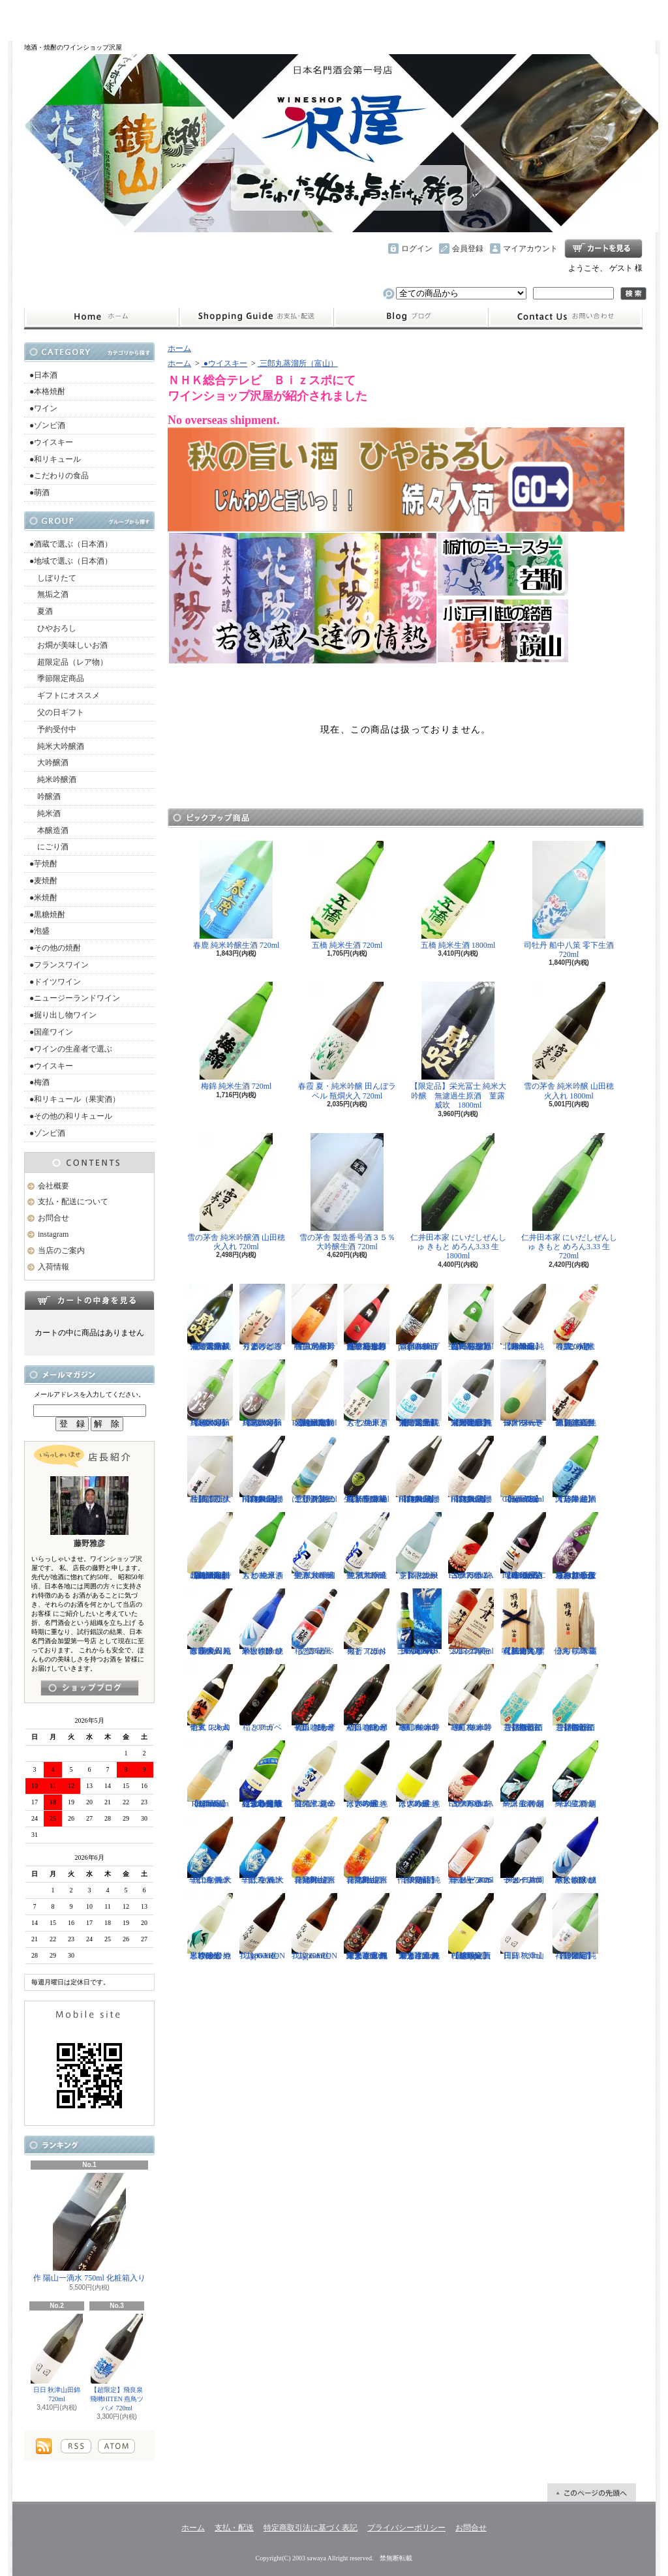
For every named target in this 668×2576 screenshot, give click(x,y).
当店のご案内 (61, 1250)
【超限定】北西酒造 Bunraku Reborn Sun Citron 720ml (523, 1470)
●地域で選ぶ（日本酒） (70, 561)
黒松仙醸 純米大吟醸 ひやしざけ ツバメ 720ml (262, 1622)
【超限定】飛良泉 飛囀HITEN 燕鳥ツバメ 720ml (117, 2363)
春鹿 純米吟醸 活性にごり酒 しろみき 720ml (576, 1318)
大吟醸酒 (48, 762)
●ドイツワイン (55, 981)
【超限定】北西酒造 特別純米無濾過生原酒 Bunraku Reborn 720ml (314, 1393)
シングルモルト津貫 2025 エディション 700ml (471, 1622)
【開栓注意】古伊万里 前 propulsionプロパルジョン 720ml (419, 1318)
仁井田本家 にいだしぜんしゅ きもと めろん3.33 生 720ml (569, 1197)
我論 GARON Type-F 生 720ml (314, 1927)
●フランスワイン (59, 964)
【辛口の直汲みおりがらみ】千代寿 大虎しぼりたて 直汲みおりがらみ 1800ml (575, 1546)
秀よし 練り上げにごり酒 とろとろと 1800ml (262, 1318)
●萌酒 (39, 492)
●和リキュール (55, 459)
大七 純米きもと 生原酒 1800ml (262, 1546)
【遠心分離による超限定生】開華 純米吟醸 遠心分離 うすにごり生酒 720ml (262, 1774)
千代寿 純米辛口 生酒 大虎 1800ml (210, 1851)
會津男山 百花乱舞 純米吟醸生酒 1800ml (314, 1851)
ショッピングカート (603, 248)
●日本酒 (43, 375)
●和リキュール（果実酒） (74, 1099)
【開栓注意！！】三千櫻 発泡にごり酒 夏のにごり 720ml (314, 1470)
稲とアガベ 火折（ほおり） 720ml (366, 1622)
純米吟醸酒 (52, 779)
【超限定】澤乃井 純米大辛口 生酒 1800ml (575, 1470)
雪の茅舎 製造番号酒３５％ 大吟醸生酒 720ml (347, 1192)
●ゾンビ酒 (47, 425)
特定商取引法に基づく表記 (310, 2527)
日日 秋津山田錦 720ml (57, 2358)
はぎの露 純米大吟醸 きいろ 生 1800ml (366, 1774)
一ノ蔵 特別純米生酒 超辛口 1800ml (523, 1774)
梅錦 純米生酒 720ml (236, 1036)
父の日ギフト (56, 712)
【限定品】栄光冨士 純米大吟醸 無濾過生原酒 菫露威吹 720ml (210, 1318)
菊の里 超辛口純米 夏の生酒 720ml (314, 1774)
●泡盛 (39, 930)
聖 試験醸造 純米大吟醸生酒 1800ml (314, 1546)
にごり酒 (48, 846)
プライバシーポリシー (406, 2527)
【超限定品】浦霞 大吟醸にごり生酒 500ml (210, 1470)
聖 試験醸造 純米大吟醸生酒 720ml (366, 1546)
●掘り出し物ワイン (63, 1015)
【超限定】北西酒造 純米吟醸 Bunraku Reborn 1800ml (523, 1318)
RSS (76, 2446)
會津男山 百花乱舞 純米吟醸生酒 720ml (366, 1851)
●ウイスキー (51, 442)
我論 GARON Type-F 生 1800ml (262, 1927)
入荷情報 (53, 1266)
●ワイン (43, 408)
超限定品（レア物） (68, 662)
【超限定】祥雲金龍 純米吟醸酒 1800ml (575, 1927)
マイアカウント (530, 248)
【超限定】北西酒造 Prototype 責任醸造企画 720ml (471, 1927)
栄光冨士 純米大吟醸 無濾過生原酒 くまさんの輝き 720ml (419, 1927)
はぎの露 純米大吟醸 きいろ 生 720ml (419, 1774)
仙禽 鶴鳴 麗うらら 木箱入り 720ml (575, 1622)
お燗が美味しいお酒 (68, 645)
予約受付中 (52, 729)
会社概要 (53, 1185)
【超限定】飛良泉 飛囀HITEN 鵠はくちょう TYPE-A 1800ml (262, 1470)
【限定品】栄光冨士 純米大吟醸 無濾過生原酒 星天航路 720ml (419, 1393)
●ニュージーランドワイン (74, 998)
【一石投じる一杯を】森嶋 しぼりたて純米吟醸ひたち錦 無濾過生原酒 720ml (366, 1318)
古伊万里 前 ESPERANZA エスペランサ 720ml (471, 1546)
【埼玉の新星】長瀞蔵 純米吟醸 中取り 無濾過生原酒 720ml (366, 1470)
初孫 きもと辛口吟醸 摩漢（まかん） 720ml (314, 1698)
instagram (411, 317)
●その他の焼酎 (55, 947)
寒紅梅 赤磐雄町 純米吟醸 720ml (471, 1698)
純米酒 (45, 813)
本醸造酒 (48, 830)
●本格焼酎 (47, 391)
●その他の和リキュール (70, 1116)
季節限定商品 (56, 678)
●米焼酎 (43, 897)
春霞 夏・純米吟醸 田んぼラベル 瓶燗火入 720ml (347, 1041)
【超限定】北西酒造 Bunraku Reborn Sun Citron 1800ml (210, 1774)
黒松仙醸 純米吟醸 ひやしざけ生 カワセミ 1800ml (210, 1927)
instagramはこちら (89, 1688)
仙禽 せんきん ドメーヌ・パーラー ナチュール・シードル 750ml (523, 1393)
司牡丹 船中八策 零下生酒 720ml (569, 900)
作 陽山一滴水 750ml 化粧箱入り (89, 2227)
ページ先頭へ (591, 2492)
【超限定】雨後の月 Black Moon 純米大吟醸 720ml (262, 1393)
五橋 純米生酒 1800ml (458, 895)
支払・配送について (256, 317)
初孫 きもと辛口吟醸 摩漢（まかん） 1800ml (366, 1698)
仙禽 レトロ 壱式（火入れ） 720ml (210, 1698)
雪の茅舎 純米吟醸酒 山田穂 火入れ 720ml (236, 1192)
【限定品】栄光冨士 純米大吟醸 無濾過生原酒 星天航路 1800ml (471, 1393)
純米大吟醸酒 (56, 746)
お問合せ (566, 317)
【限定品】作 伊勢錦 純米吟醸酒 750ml (419, 1851)
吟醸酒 (45, 796)
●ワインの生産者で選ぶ (70, 1048)
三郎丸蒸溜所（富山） (298, 363)
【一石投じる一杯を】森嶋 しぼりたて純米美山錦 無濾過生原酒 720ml (471, 1318)
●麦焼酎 (43, 880)
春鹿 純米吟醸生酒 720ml (236, 895)
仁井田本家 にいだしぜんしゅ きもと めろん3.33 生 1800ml (458, 1197)
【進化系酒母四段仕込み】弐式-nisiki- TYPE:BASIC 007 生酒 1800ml (523, 1546)
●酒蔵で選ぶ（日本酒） (70, 544)
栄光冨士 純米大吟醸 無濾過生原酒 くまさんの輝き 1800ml (366, 1927)
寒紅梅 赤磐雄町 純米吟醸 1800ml (419, 1698)
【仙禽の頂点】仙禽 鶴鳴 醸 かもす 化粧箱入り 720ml (523, 1622)
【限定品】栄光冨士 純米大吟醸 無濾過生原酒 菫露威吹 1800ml (458, 1046)
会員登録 (467, 248)
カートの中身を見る (89, 1300)
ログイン (417, 248)
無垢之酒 (48, 594)
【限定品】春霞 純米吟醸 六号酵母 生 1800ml (314, 1318)
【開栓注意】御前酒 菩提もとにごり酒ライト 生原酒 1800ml (575, 1698)
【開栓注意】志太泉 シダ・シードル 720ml (419, 1546)
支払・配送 (234, 2527)
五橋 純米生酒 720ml (347, 895)
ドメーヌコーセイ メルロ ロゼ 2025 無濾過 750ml (471, 1851)
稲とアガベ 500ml (262, 1698)
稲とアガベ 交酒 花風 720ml (314, 1622)
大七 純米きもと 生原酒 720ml (366, 1393)
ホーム (101, 317)
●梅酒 (39, 1082)
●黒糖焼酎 (47, 914)
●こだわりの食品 (59, 475)
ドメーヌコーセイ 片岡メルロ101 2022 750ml (523, 1851)
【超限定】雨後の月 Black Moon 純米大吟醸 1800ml (210, 1393)
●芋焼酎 (43, 863)
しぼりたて (52, 578)
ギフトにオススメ (64, 695)
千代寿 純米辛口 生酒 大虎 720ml (262, 1851)
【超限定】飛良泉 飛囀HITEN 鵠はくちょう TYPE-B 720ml (471, 1470)
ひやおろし (52, 628)
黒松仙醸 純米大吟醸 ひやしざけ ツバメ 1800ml (575, 1851)
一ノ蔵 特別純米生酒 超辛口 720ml (575, 1774)
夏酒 (41, 611)
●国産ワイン (51, 1032)
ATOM (116, 2446)
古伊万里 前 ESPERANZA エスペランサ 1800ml (471, 1774)
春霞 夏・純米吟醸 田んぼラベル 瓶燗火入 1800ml (210, 1622)
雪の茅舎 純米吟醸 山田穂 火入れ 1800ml (569, 1041)
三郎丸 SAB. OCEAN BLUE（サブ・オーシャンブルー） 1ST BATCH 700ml (419, 1622)
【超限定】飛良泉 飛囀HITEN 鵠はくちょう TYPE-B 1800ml (419, 1470)
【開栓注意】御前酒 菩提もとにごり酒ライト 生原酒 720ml (523, 1698)
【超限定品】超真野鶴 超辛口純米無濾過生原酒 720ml (575, 1393)
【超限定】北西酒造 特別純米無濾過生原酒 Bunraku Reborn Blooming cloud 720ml (210, 1546)
